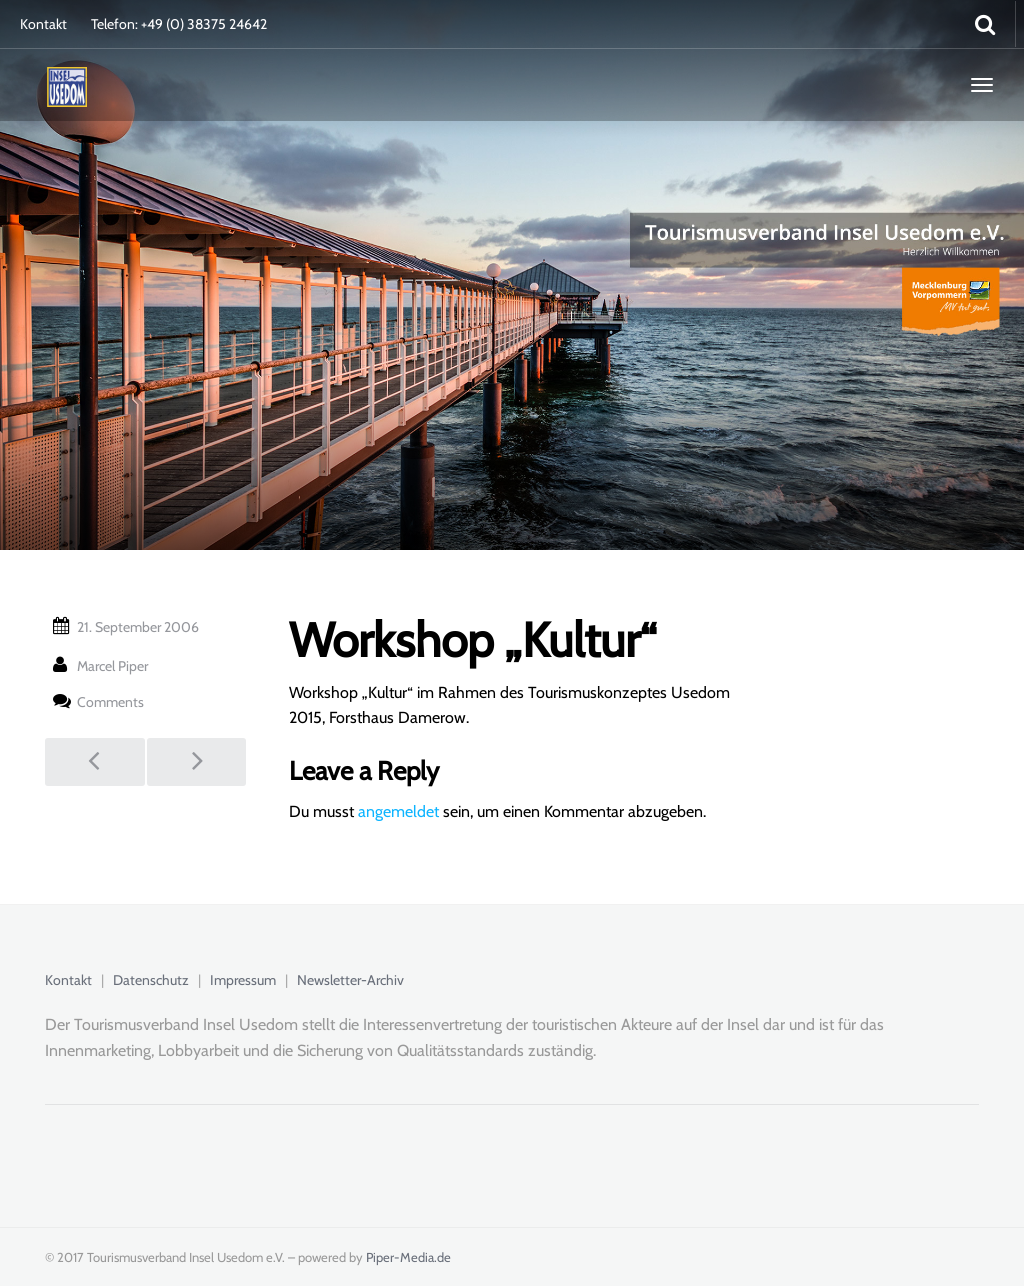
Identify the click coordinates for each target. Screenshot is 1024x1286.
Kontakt (43, 24)
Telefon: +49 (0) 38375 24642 (179, 24)
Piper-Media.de (408, 1257)
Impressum (243, 980)
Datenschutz (151, 980)
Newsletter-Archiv (350, 980)
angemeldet (398, 811)
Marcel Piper (112, 666)
